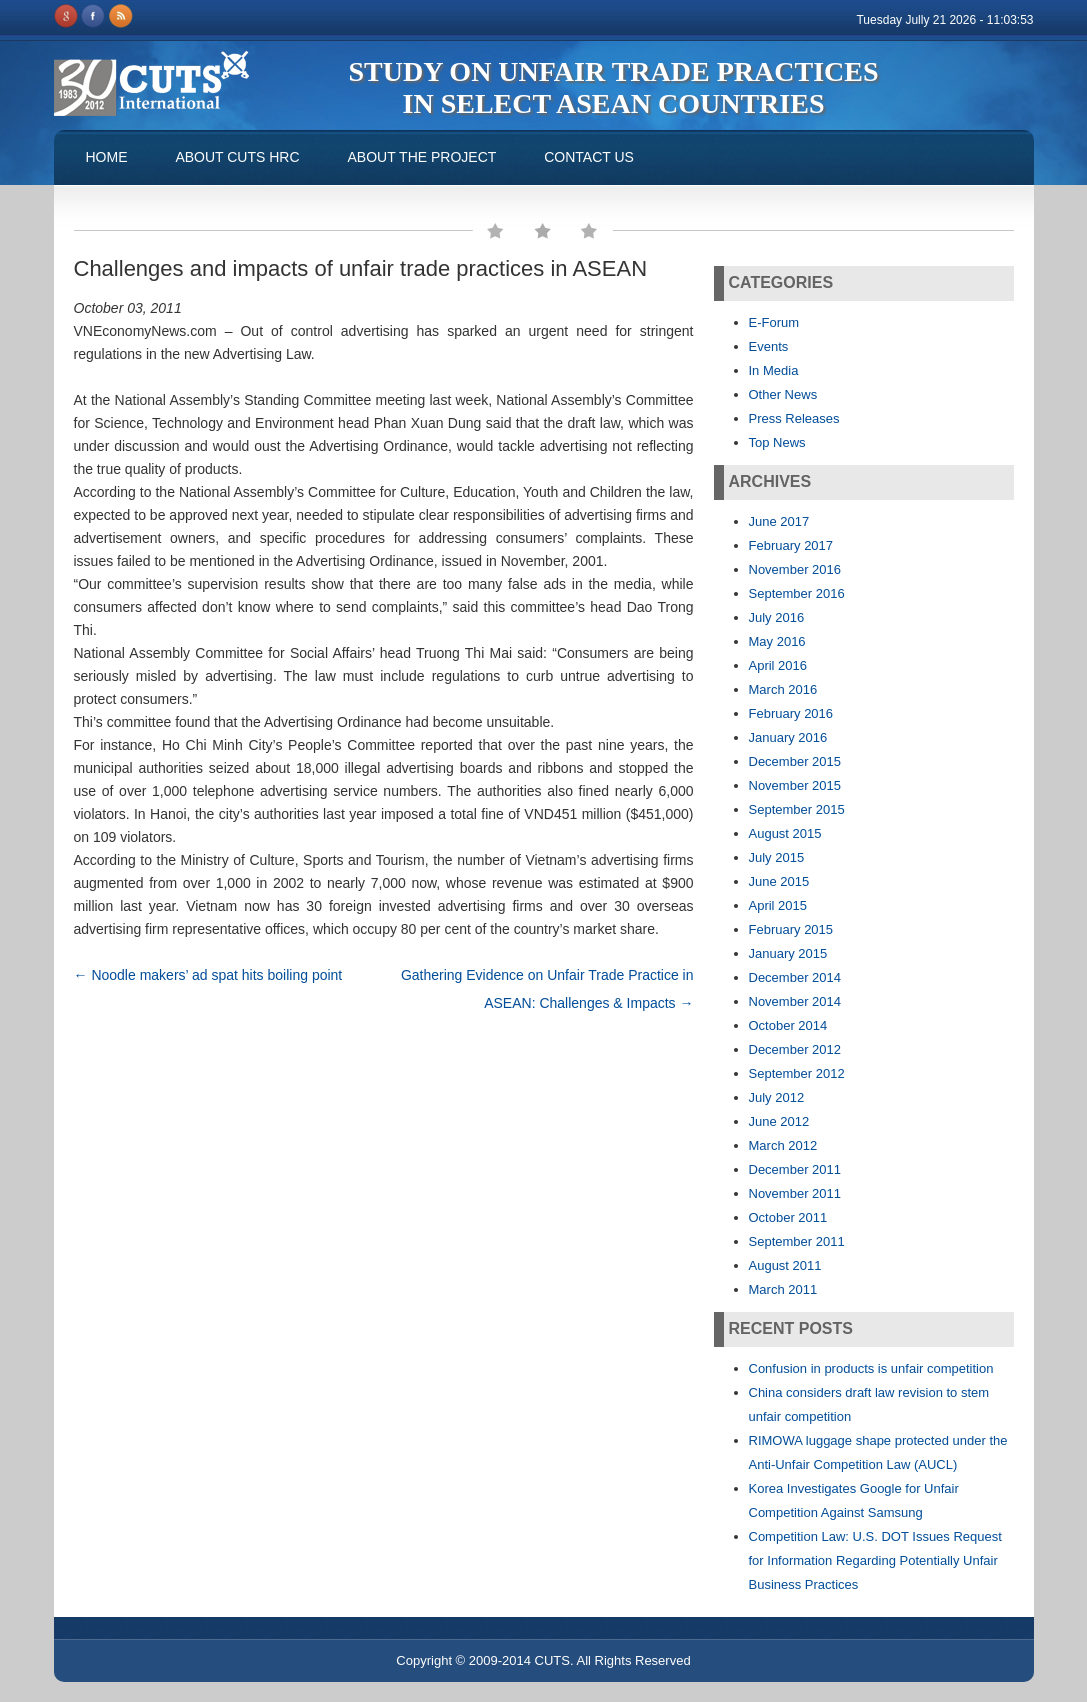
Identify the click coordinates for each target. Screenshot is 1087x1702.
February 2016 (791, 713)
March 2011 (783, 1289)
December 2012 (795, 1049)
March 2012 (783, 1145)
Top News (777, 442)
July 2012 (777, 1097)
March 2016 (783, 689)
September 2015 (797, 809)
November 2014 (795, 1001)
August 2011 (785, 1265)
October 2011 (788, 1217)
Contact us (589, 157)
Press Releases (794, 418)
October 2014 (788, 1025)
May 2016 (777, 641)
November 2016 (795, 569)
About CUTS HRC (237, 157)
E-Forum (774, 322)
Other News (783, 394)
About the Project (421, 157)
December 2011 (795, 1169)
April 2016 (778, 665)
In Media (774, 370)
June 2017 (779, 521)
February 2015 (791, 929)
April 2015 (778, 905)
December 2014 (795, 977)
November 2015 (795, 785)
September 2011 (797, 1241)
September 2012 (797, 1073)
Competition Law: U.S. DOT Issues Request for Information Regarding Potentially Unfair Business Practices (875, 1560)
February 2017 (791, 545)
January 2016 (788, 737)
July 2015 (777, 857)
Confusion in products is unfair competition (871, 1368)
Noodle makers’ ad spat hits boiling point (208, 975)
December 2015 (795, 761)
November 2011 (795, 1193)
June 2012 (779, 1121)
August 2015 (785, 833)
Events (769, 346)
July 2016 (777, 617)
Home (107, 157)
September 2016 (797, 593)
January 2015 (788, 953)
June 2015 (779, 881)
